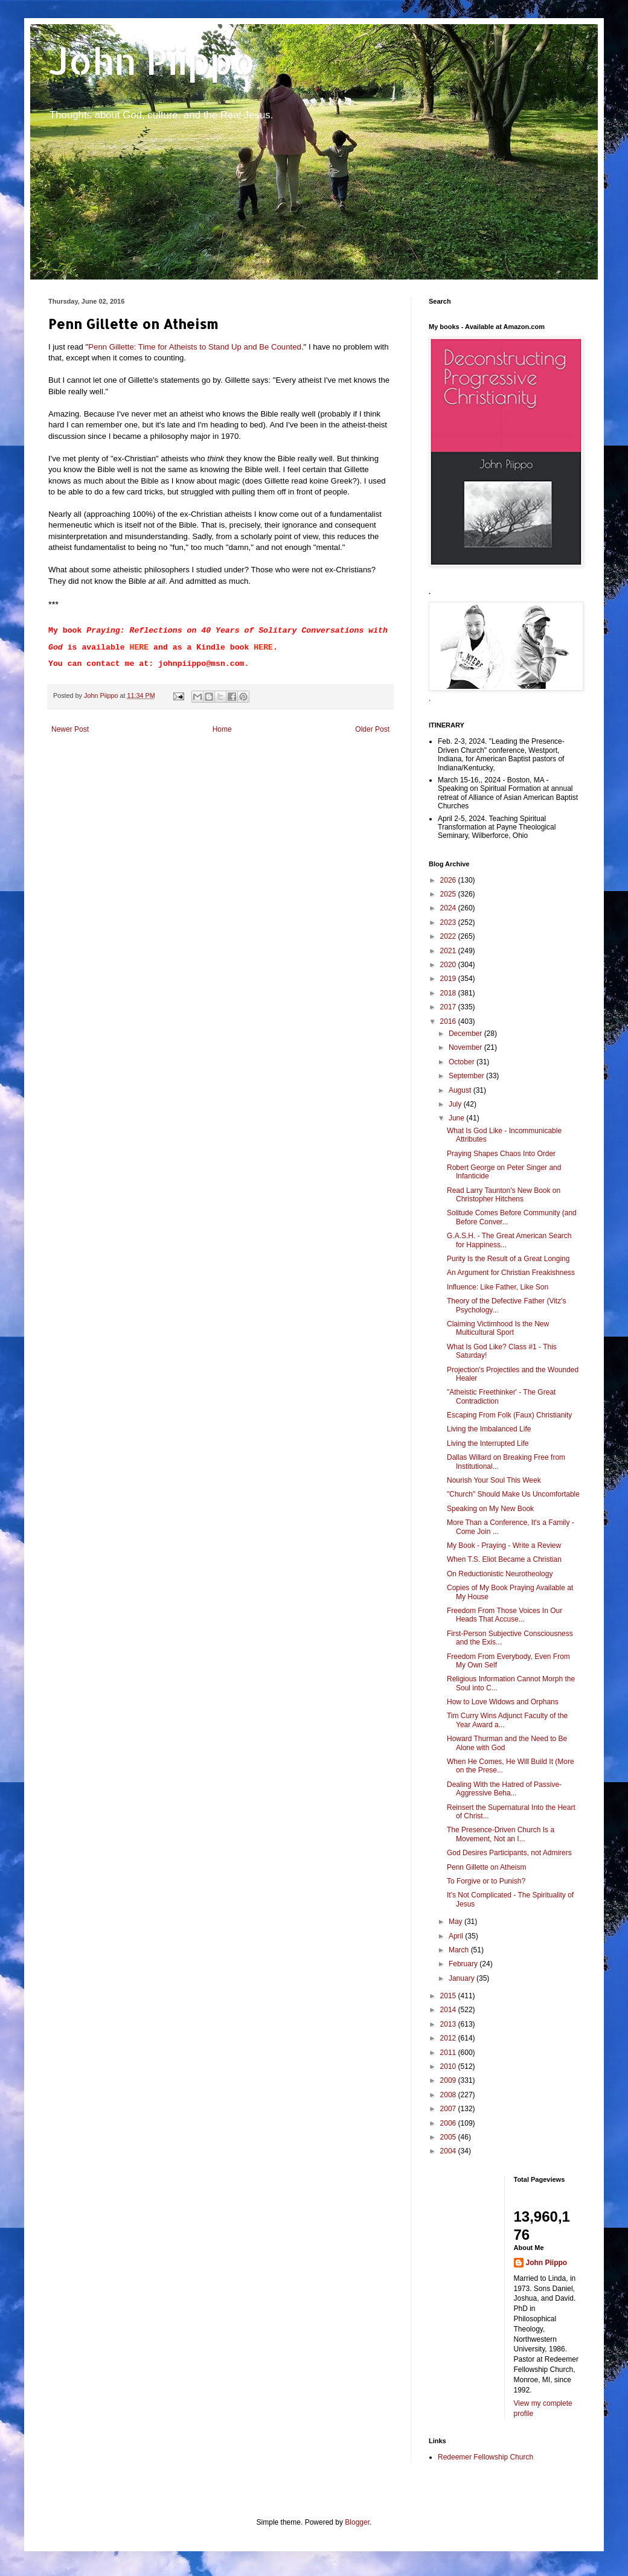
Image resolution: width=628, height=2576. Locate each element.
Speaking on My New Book (490, 1508)
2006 (449, 2123)
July (456, 1104)
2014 (449, 2010)
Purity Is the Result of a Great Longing (508, 1258)
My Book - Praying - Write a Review (504, 1545)
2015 (449, 1996)
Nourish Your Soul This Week (494, 1480)
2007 (449, 2109)
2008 (449, 2095)
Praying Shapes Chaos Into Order (501, 1153)
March (460, 1950)
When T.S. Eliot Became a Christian (504, 1559)
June (457, 1118)
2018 (449, 993)
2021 (449, 951)
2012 (449, 2038)
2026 (449, 880)
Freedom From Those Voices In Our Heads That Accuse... (504, 1614)
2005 (449, 2137)
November (466, 1047)
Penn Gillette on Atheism (486, 1867)
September (467, 1076)
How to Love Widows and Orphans (503, 1702)
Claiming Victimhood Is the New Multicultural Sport (498, 1328)
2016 (449, 1021)
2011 (449, 2052)
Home (222, 729)
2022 (449, 936)
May (456, 1921)
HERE (139, 647)
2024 (449, 908)
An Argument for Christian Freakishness (511, 1272)
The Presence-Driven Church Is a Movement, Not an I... (500, 1834)
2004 (449, 2151)
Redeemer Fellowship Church (485, 2457)
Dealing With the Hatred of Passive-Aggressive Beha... (504, 1788)
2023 (449, 922)
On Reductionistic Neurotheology (500, 1574)
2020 (449, 964)
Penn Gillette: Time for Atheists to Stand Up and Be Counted (194, 346)
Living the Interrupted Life (487, 1443)
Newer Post (70, 729)
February (464, 1964)
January (462, 1978)
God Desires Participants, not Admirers (509, 1853)
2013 (449, 2024)
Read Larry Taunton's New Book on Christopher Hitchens (503, 1194)
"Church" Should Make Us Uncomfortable (513, 1494)
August (461, 1090)
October (462, 1062)
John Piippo (151, 60)
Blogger (357, 2522)
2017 (449, 1007)
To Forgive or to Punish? (486, 1881)
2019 (449, 978)
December (466, 1033)
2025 (449, 894)
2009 (449, 2080)
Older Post (372, 729)
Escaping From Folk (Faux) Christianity (509, 1415)
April (457, 1936)
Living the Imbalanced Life (489, 1429)
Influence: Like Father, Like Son (497, 1287)
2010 (449, 2066)
